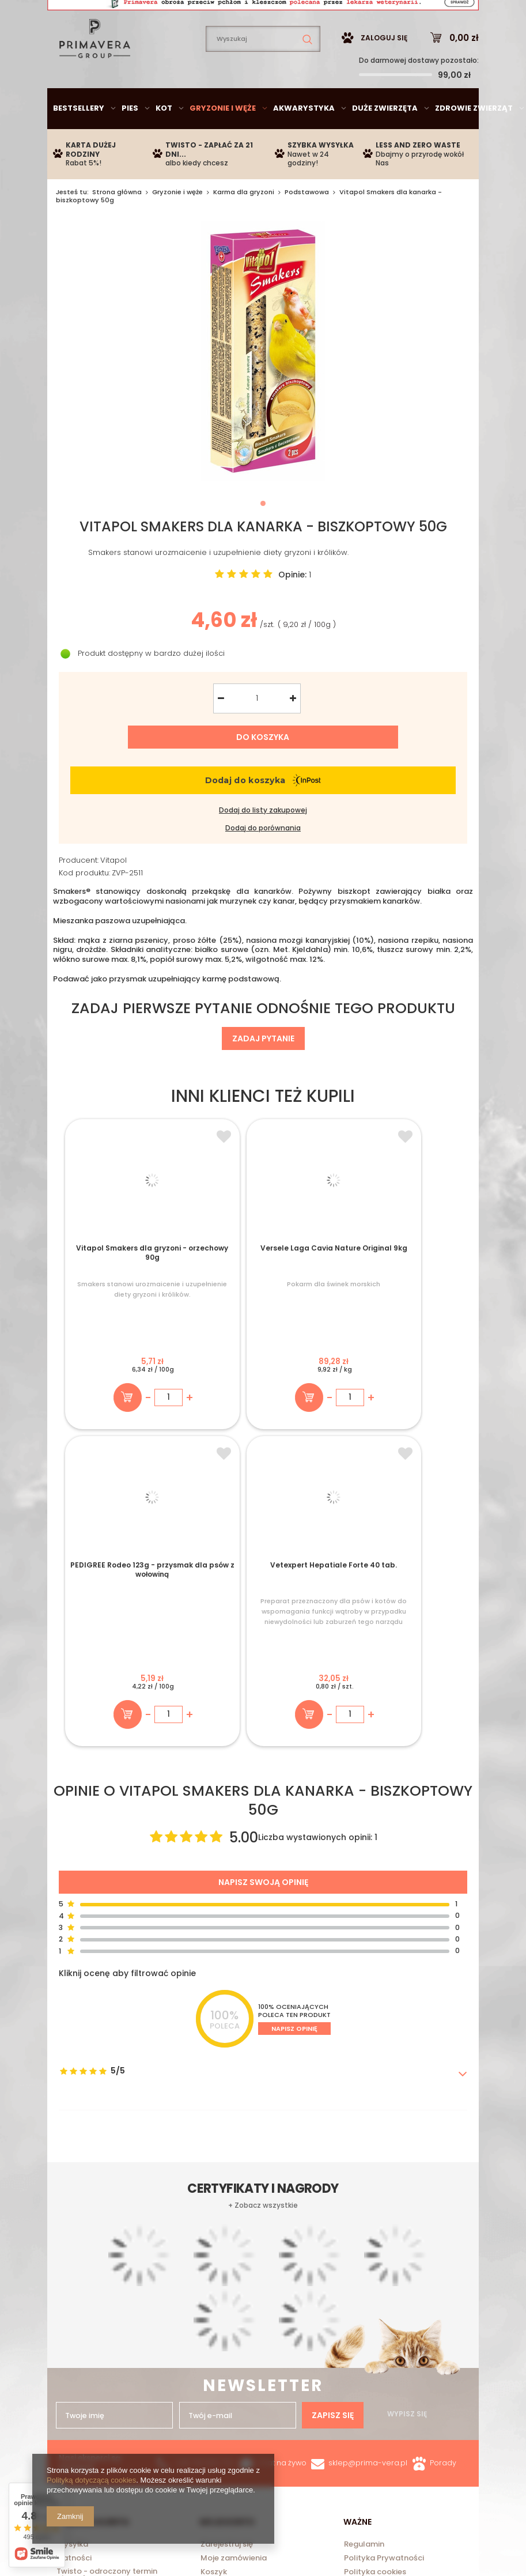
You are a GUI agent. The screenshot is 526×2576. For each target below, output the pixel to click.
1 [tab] (263, 538)
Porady (443, 2185)
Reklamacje (366, 2323)
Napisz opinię (294, 1750)
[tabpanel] (263, 385)
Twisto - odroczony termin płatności (106, 2298)
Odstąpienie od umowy (388, 2308)
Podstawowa (307, 226)
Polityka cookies (375, 2294)
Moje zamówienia (233, 2281)
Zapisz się (333, 1931)
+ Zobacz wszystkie (263, 1999)
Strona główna (117, 226)
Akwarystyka (304, 142)
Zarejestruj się (226, 2267)
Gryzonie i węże (223, 142)
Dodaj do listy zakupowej (263, 844)
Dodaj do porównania (263, 862)
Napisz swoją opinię (263, 1604)
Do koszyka (262, 771)
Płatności (74, 2281)
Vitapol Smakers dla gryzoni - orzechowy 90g (112, 1294)
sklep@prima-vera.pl (133, 14)
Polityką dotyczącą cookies (91, 2480)
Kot (164, 142)
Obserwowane (228, 2308)
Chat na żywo (281, 2185)
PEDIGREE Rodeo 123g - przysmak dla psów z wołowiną (313, 1294)
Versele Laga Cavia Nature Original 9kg (212, 1290)
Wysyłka (72, 2267)
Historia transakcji (234, 2323)
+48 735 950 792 (204, 2185)
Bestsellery (78, 142)
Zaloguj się (384, 72)
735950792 (251, 14)
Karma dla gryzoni (243, 226)
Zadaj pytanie (263, 1073)
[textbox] (263, 73)
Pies (130, 142)
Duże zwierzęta (385, 142)
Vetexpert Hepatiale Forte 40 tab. (414, 1290)
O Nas (68, 2316)
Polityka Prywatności (384, 2281)
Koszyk (213, 2294)
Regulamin (364, 2267)
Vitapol (113, 895)
